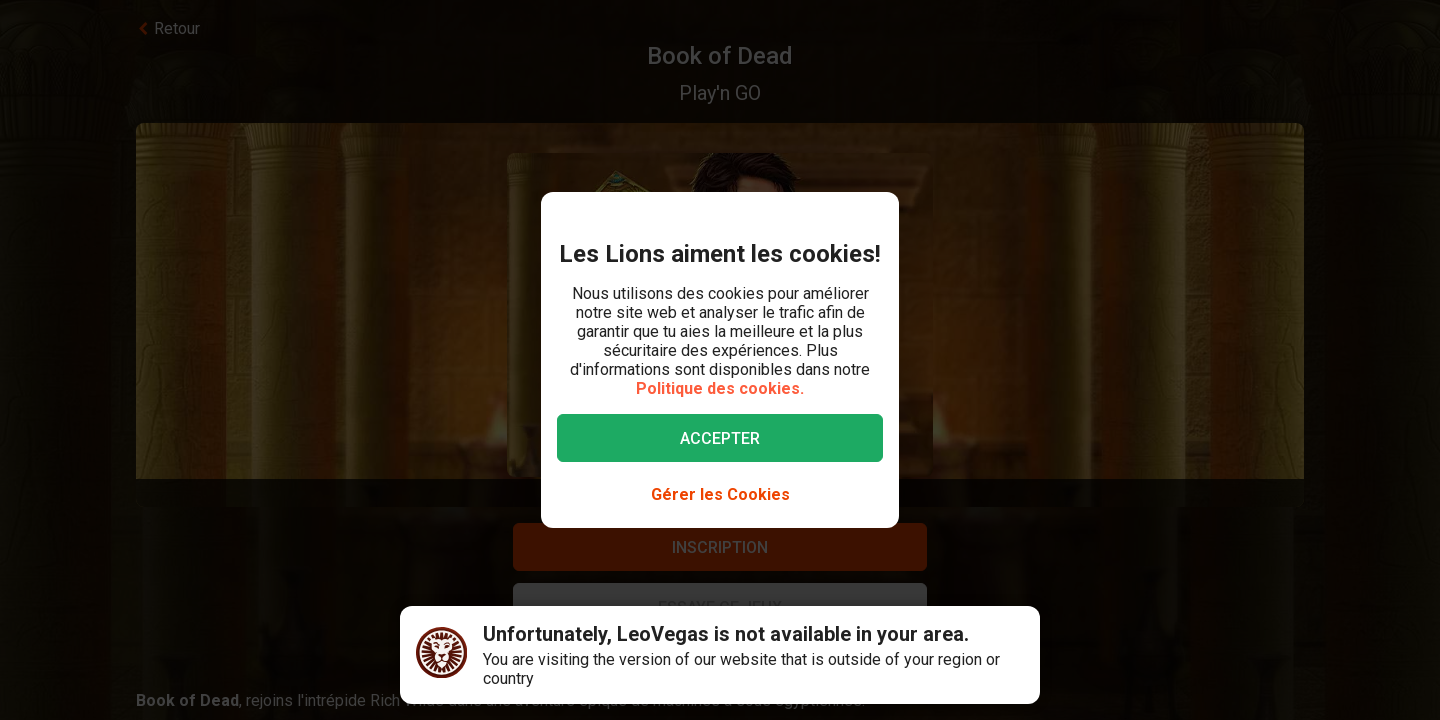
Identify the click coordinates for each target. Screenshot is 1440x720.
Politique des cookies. (720, 388)
